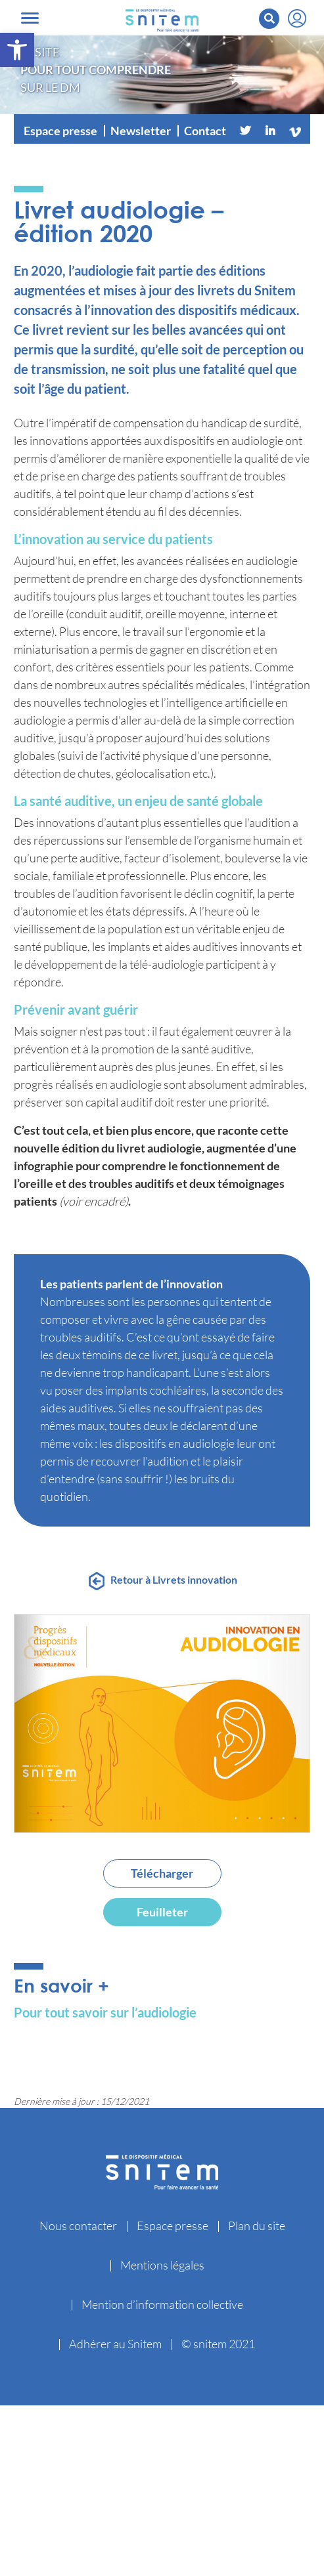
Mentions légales (162, 2265)
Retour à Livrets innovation (173, 1579)
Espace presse (60, 130)
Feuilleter (162, 1912)
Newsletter (140, 130)
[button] (17, 50)
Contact (205, 130)
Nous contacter (78, 2225)
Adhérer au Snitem (115, 2343)
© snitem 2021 (218, 2343)
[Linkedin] (270, 130)
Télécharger (162, 1873)
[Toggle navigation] (30, 18)
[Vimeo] (295, 130)
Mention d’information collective (162, 2304)
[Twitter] (245, 130)
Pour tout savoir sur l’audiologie (105, 2012)
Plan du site (256, 2225)
